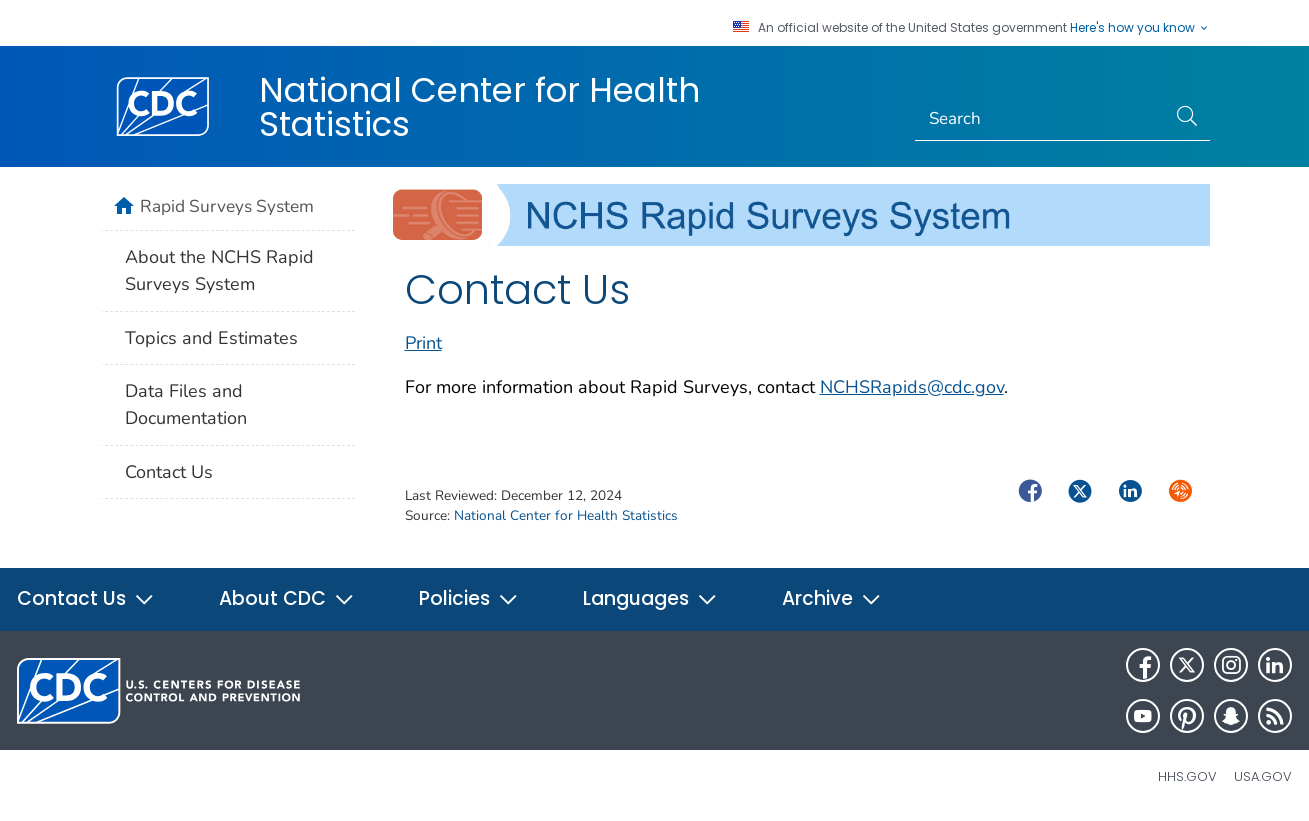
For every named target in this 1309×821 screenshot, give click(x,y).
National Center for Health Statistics (479, 107)
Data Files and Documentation (186, 404)
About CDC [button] (287, 598)
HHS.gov (1187, 776)
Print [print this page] (423, 343)
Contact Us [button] (86, 598)
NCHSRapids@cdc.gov (912, 387)
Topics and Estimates (211, 338)
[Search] (1040, 119)
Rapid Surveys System (227, 206)
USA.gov (1263, 776)
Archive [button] (832, 598)
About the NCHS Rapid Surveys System (219, 270)
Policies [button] (469, 598)
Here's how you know (1140, 28)
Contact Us (169, 472)
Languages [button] (650, 598)
